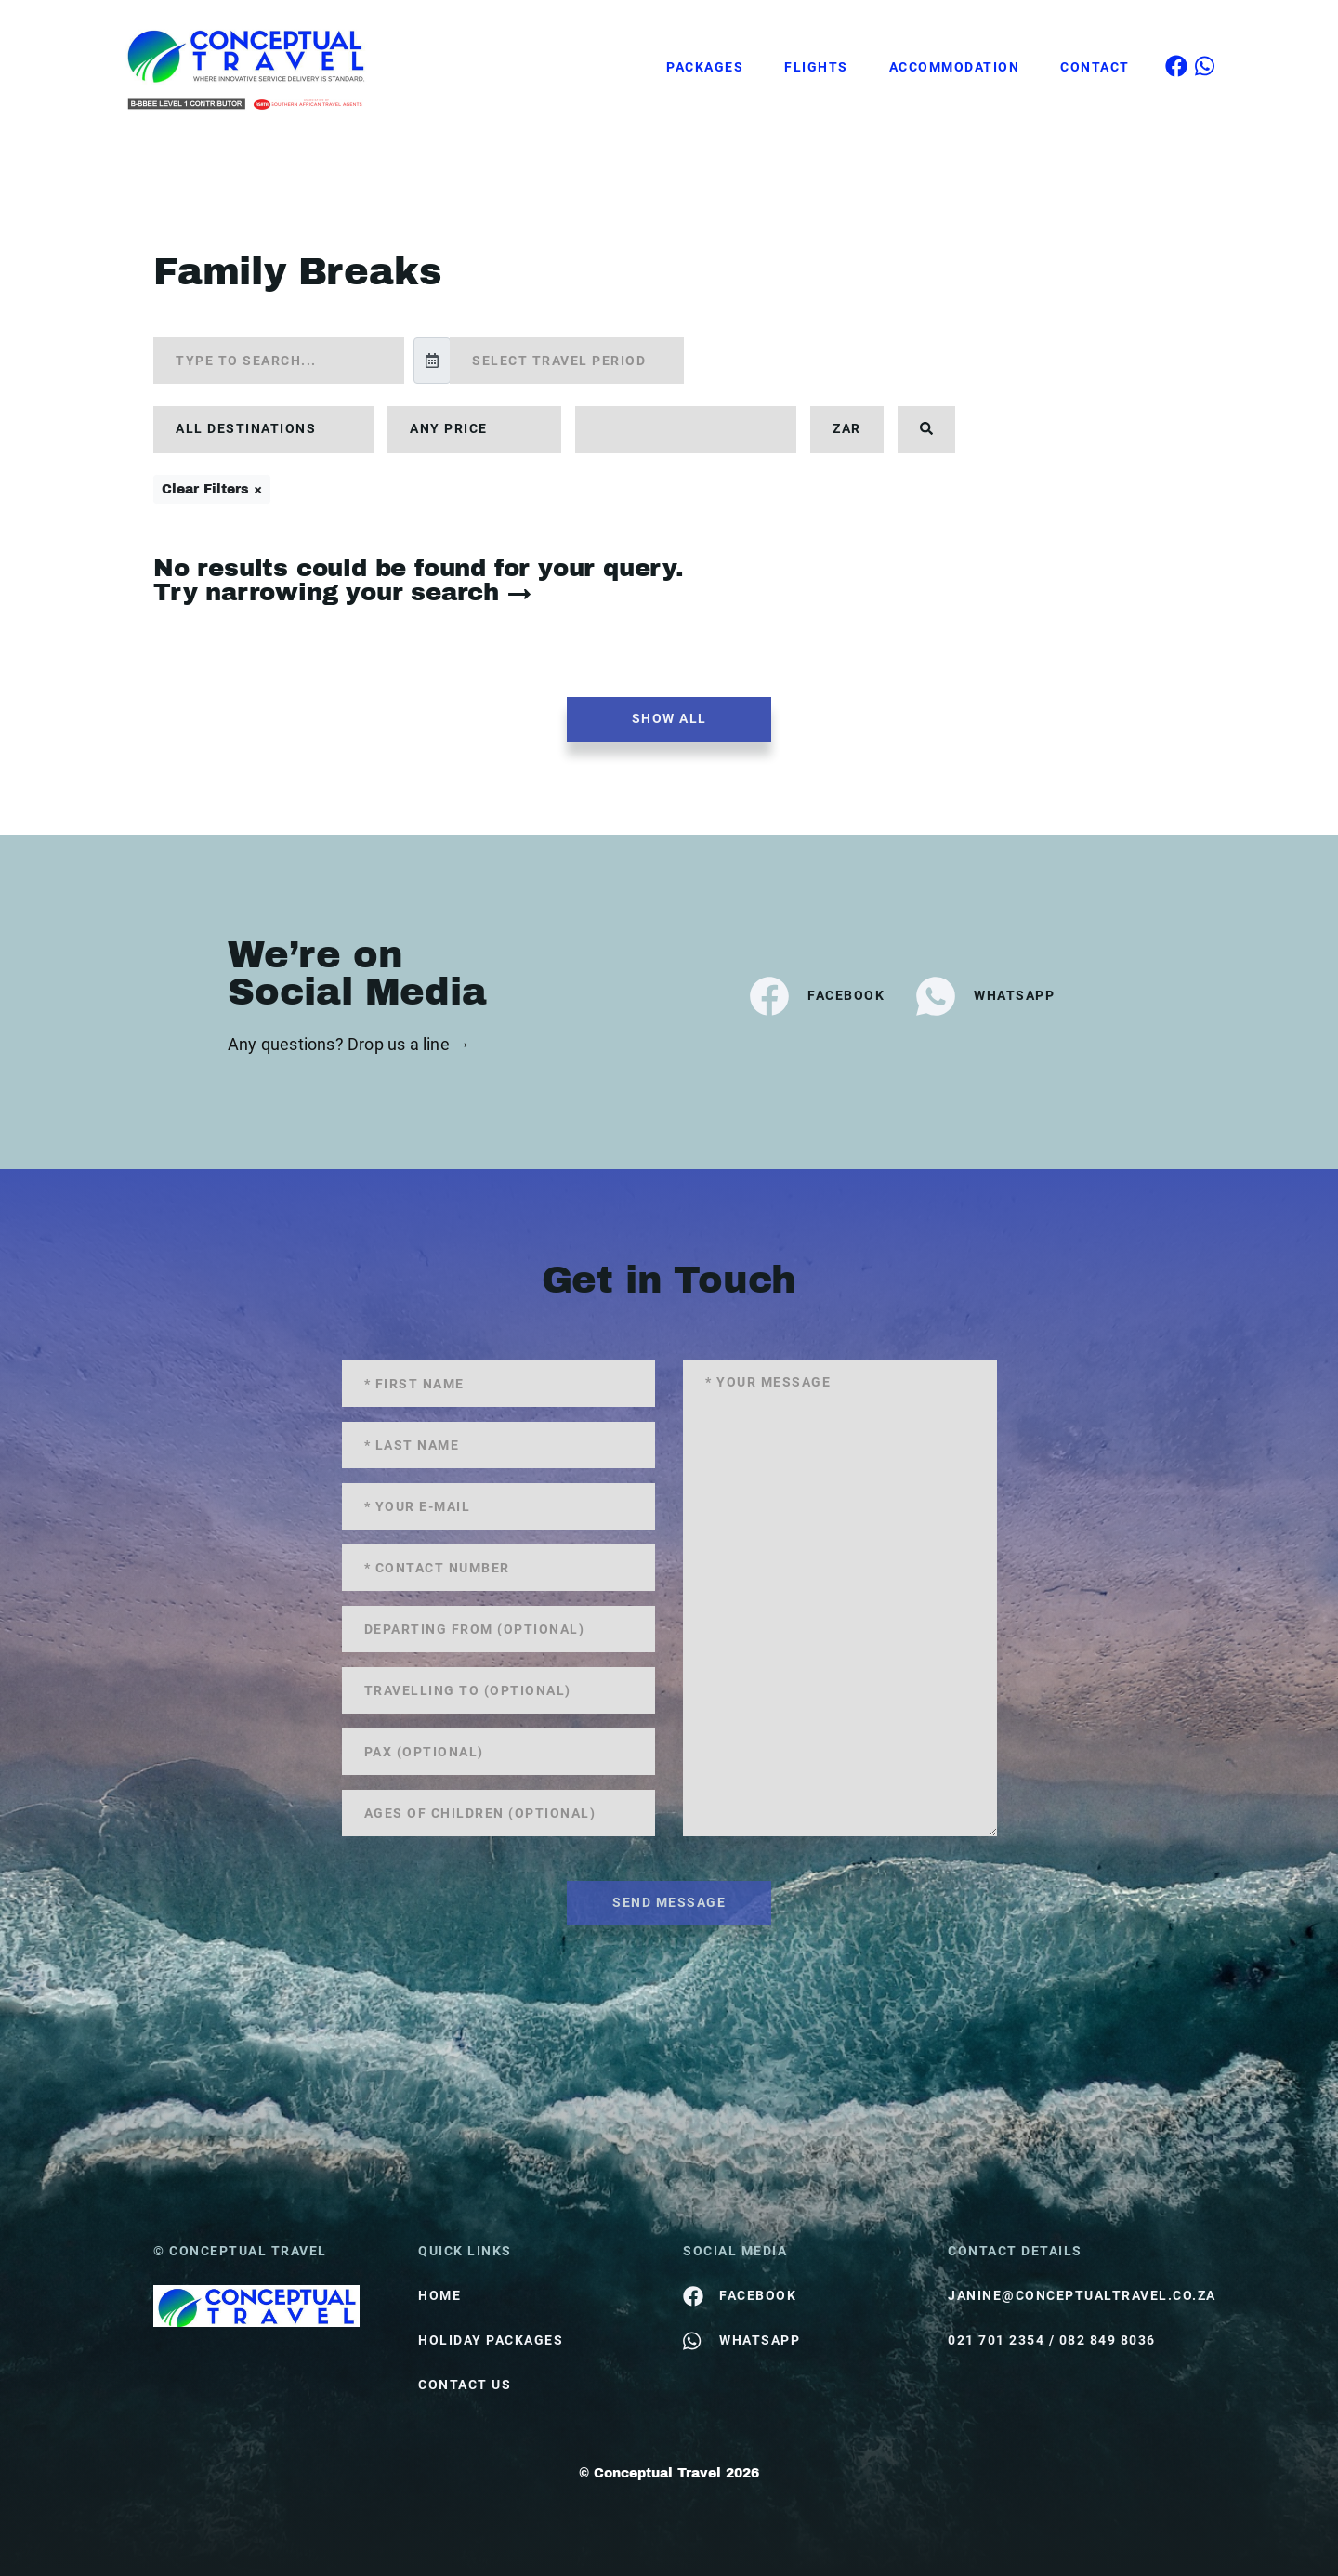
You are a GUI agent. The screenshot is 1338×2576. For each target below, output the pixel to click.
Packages (704, 66)
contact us (464, 2384)
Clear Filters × (212, 489)
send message (669, 1902)
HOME (439, 2295)
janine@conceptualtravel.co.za (1066, 2295)
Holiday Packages (490, 2340)
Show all (669, 718)
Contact (1095, 66)
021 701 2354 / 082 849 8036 (1052, 2340)
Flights (816, 66)
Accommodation (954, 66)
